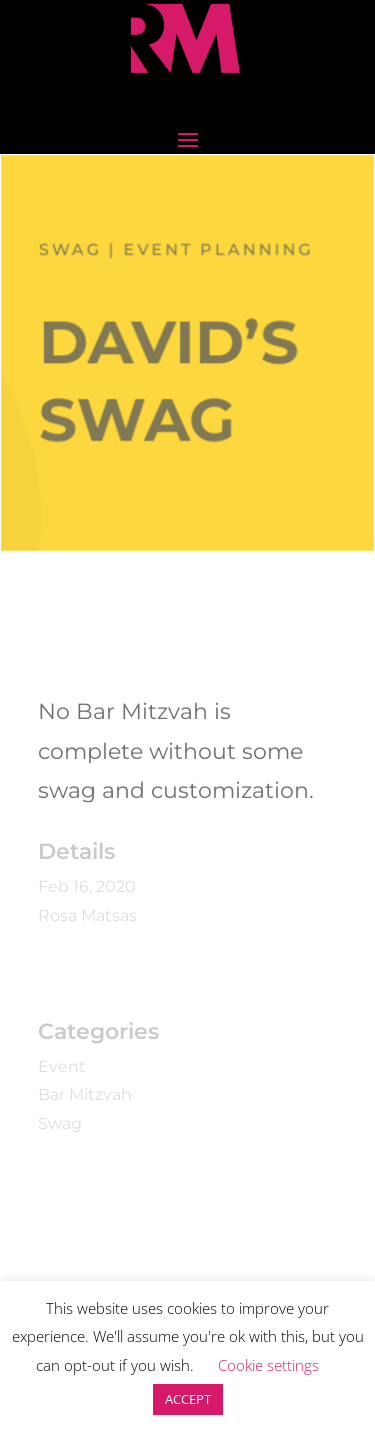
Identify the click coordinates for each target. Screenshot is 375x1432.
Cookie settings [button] (268, 1365)
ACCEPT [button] (188, 1399)
